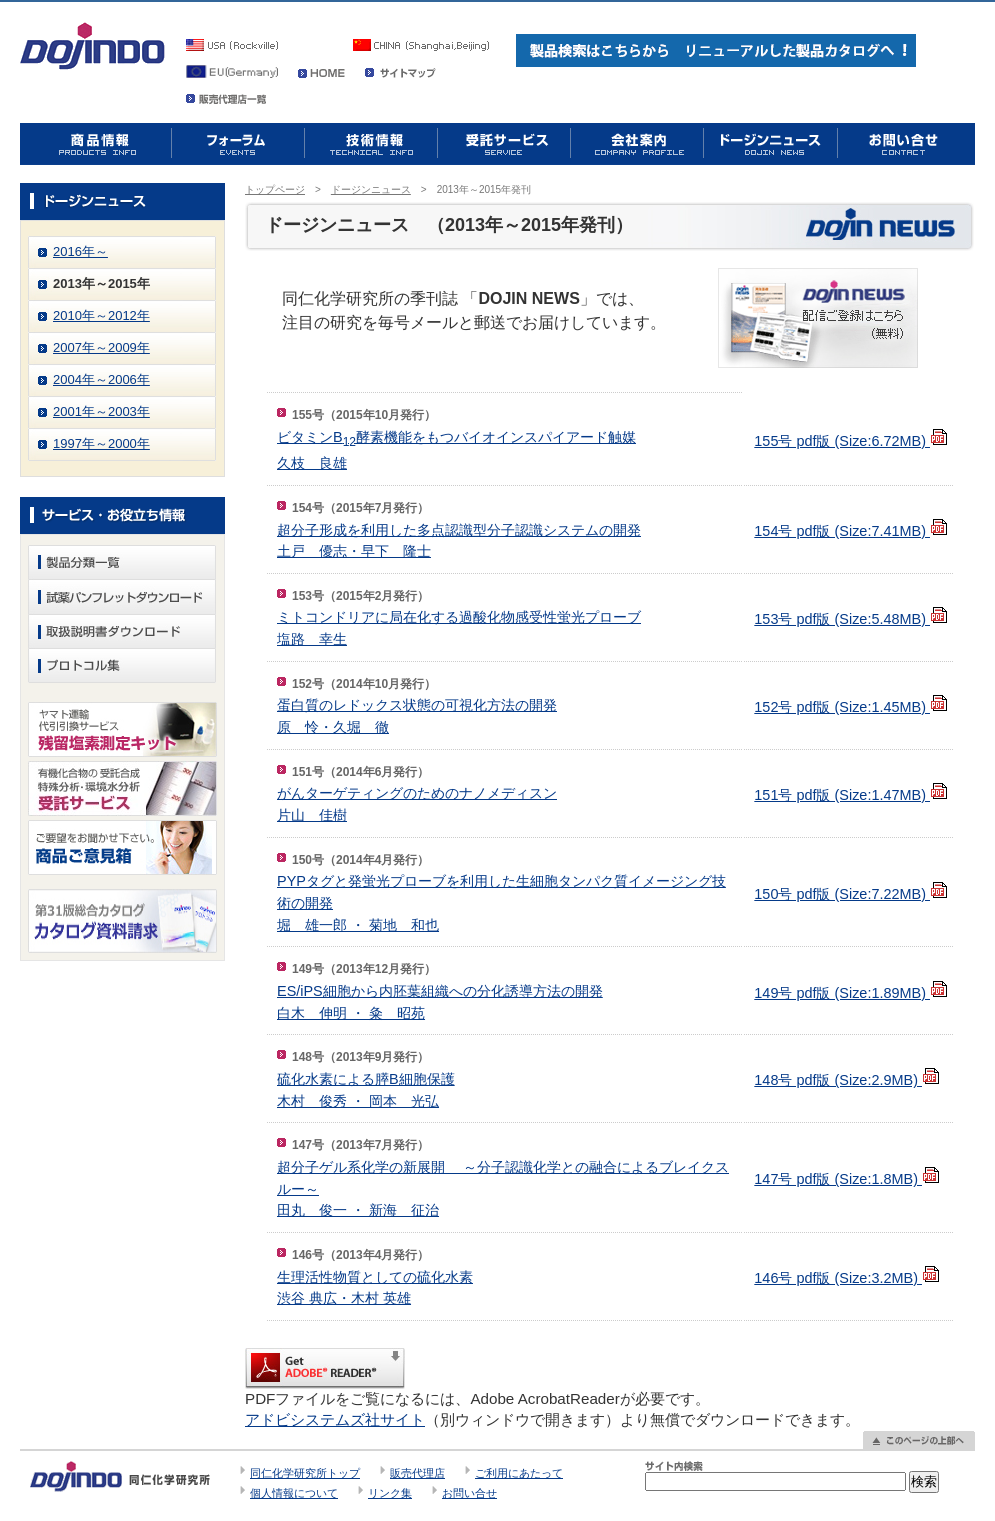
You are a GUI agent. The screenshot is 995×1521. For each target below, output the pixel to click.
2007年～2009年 (101, 347)
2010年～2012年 (101, 315)
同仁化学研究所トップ (305, 1473)
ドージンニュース (371, 189)
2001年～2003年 (101, 411)
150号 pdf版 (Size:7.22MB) (851, 894)
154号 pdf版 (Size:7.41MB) (851, 531)
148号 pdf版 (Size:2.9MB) (847, 1080)
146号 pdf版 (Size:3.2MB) (847, 1278)
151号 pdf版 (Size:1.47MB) (851, 795)
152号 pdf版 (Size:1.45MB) (851, 707)
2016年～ (80, 251)
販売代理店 (417, 1473)
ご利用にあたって (519, 1473)
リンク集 (390, 1493)
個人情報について (294, 1493)
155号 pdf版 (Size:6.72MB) (851, 441)
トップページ (275, 189)
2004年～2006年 (101, 379)
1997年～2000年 (101, 443)
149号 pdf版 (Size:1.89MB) (851, 993)
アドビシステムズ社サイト (335, 1419)
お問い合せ (469, 1493)
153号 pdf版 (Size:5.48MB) (851, 619)
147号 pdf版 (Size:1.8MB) (847, 1179)
